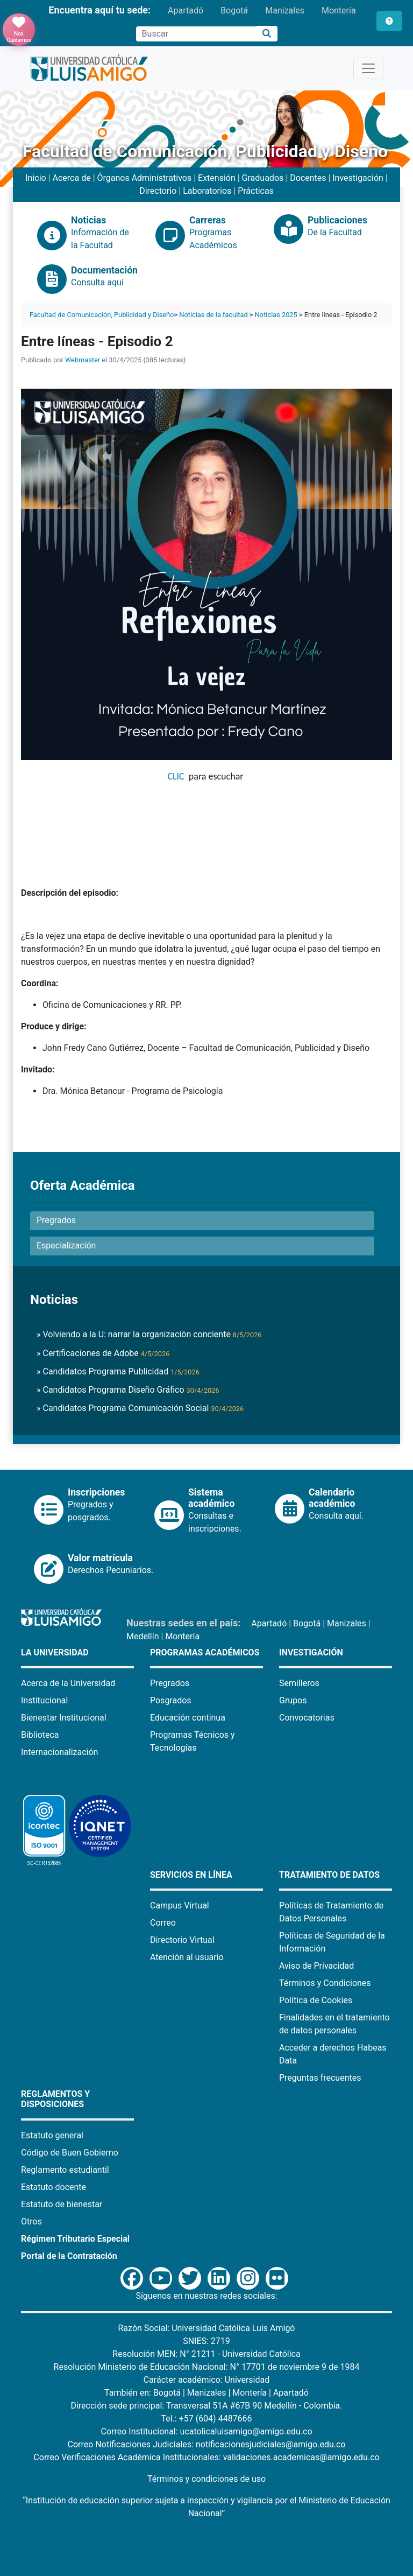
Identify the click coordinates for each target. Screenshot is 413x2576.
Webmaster (82, 360)
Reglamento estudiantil (65, 2170)
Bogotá (234, 10)
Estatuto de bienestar (61, 2204)
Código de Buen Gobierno (69, 2152)
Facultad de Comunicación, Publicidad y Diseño (102, 315)
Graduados (263, 178)
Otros (31, 2221)
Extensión (217, 178)
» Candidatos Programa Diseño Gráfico (128, 1390)
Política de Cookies (315, 2000)
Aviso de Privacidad (316, 1966)
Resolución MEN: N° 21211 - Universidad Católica (206, 2354)
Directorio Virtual (182, 1940)
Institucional (44, 1700)
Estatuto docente (53, 2187)
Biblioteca (40, 1735)
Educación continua (187, 1717)
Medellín (142, 1636)
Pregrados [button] (56, 1220)
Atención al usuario (187, 1957)
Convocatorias (306, 1717)
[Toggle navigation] (368, 68)
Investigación (357, 178)
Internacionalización (59, 1752)
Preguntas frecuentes (320, 2078)
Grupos (293, 1700)
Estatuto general (52, 2135)
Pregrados (169, 1683)
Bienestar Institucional (63, 1717)
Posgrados (170, 1700)
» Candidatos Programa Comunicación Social (140, 1408)
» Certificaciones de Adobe (103, 1353)
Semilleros (299, 1683)
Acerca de (72, 178)
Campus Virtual (179, 1905)
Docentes (308, 178)
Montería (339, 10)
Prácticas (256, 191)
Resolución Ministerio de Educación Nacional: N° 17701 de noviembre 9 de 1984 (207, 2367)
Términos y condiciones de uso (206, 2479)
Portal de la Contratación (69, 2256)
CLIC (175, 776)
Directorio (157, 191)
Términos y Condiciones (325, 1983)
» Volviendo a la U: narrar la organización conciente (149, 1334)
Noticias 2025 (276, 315)
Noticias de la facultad (213, 315)
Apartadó (185, 10)
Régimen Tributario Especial (75, 2239)
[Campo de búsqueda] (196, 34)
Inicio (35, 178)
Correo (163, 1923)
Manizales (284, 10)
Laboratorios (207, 191)
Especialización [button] (66, 1245)
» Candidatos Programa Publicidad (118, 1371)
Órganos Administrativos (144, 178)
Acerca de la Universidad (68, 1683)
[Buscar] (267, 33)
